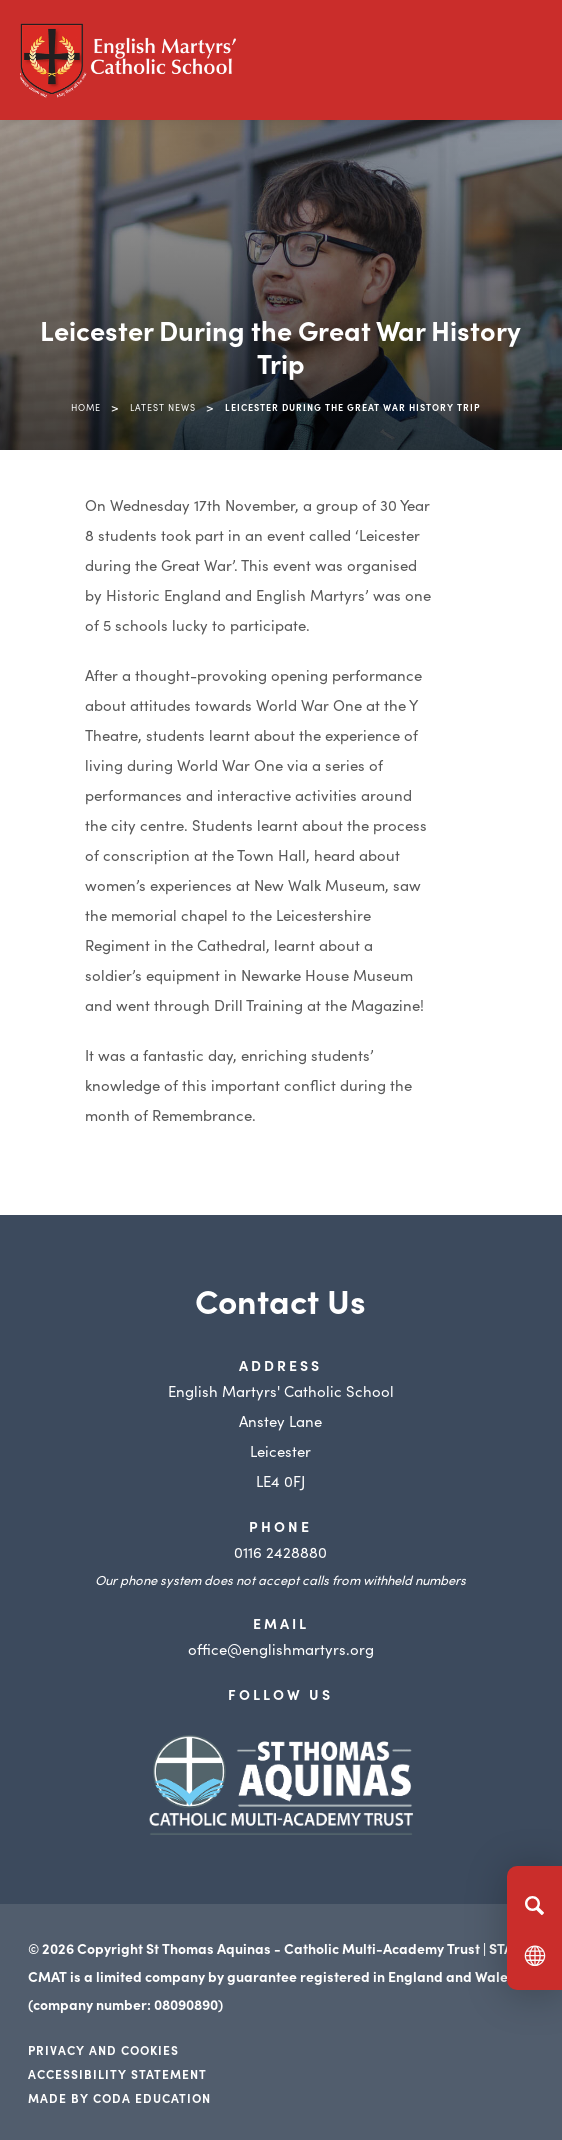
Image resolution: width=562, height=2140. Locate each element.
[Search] (534, 1905)
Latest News (163, 407)
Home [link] (86, 407)
